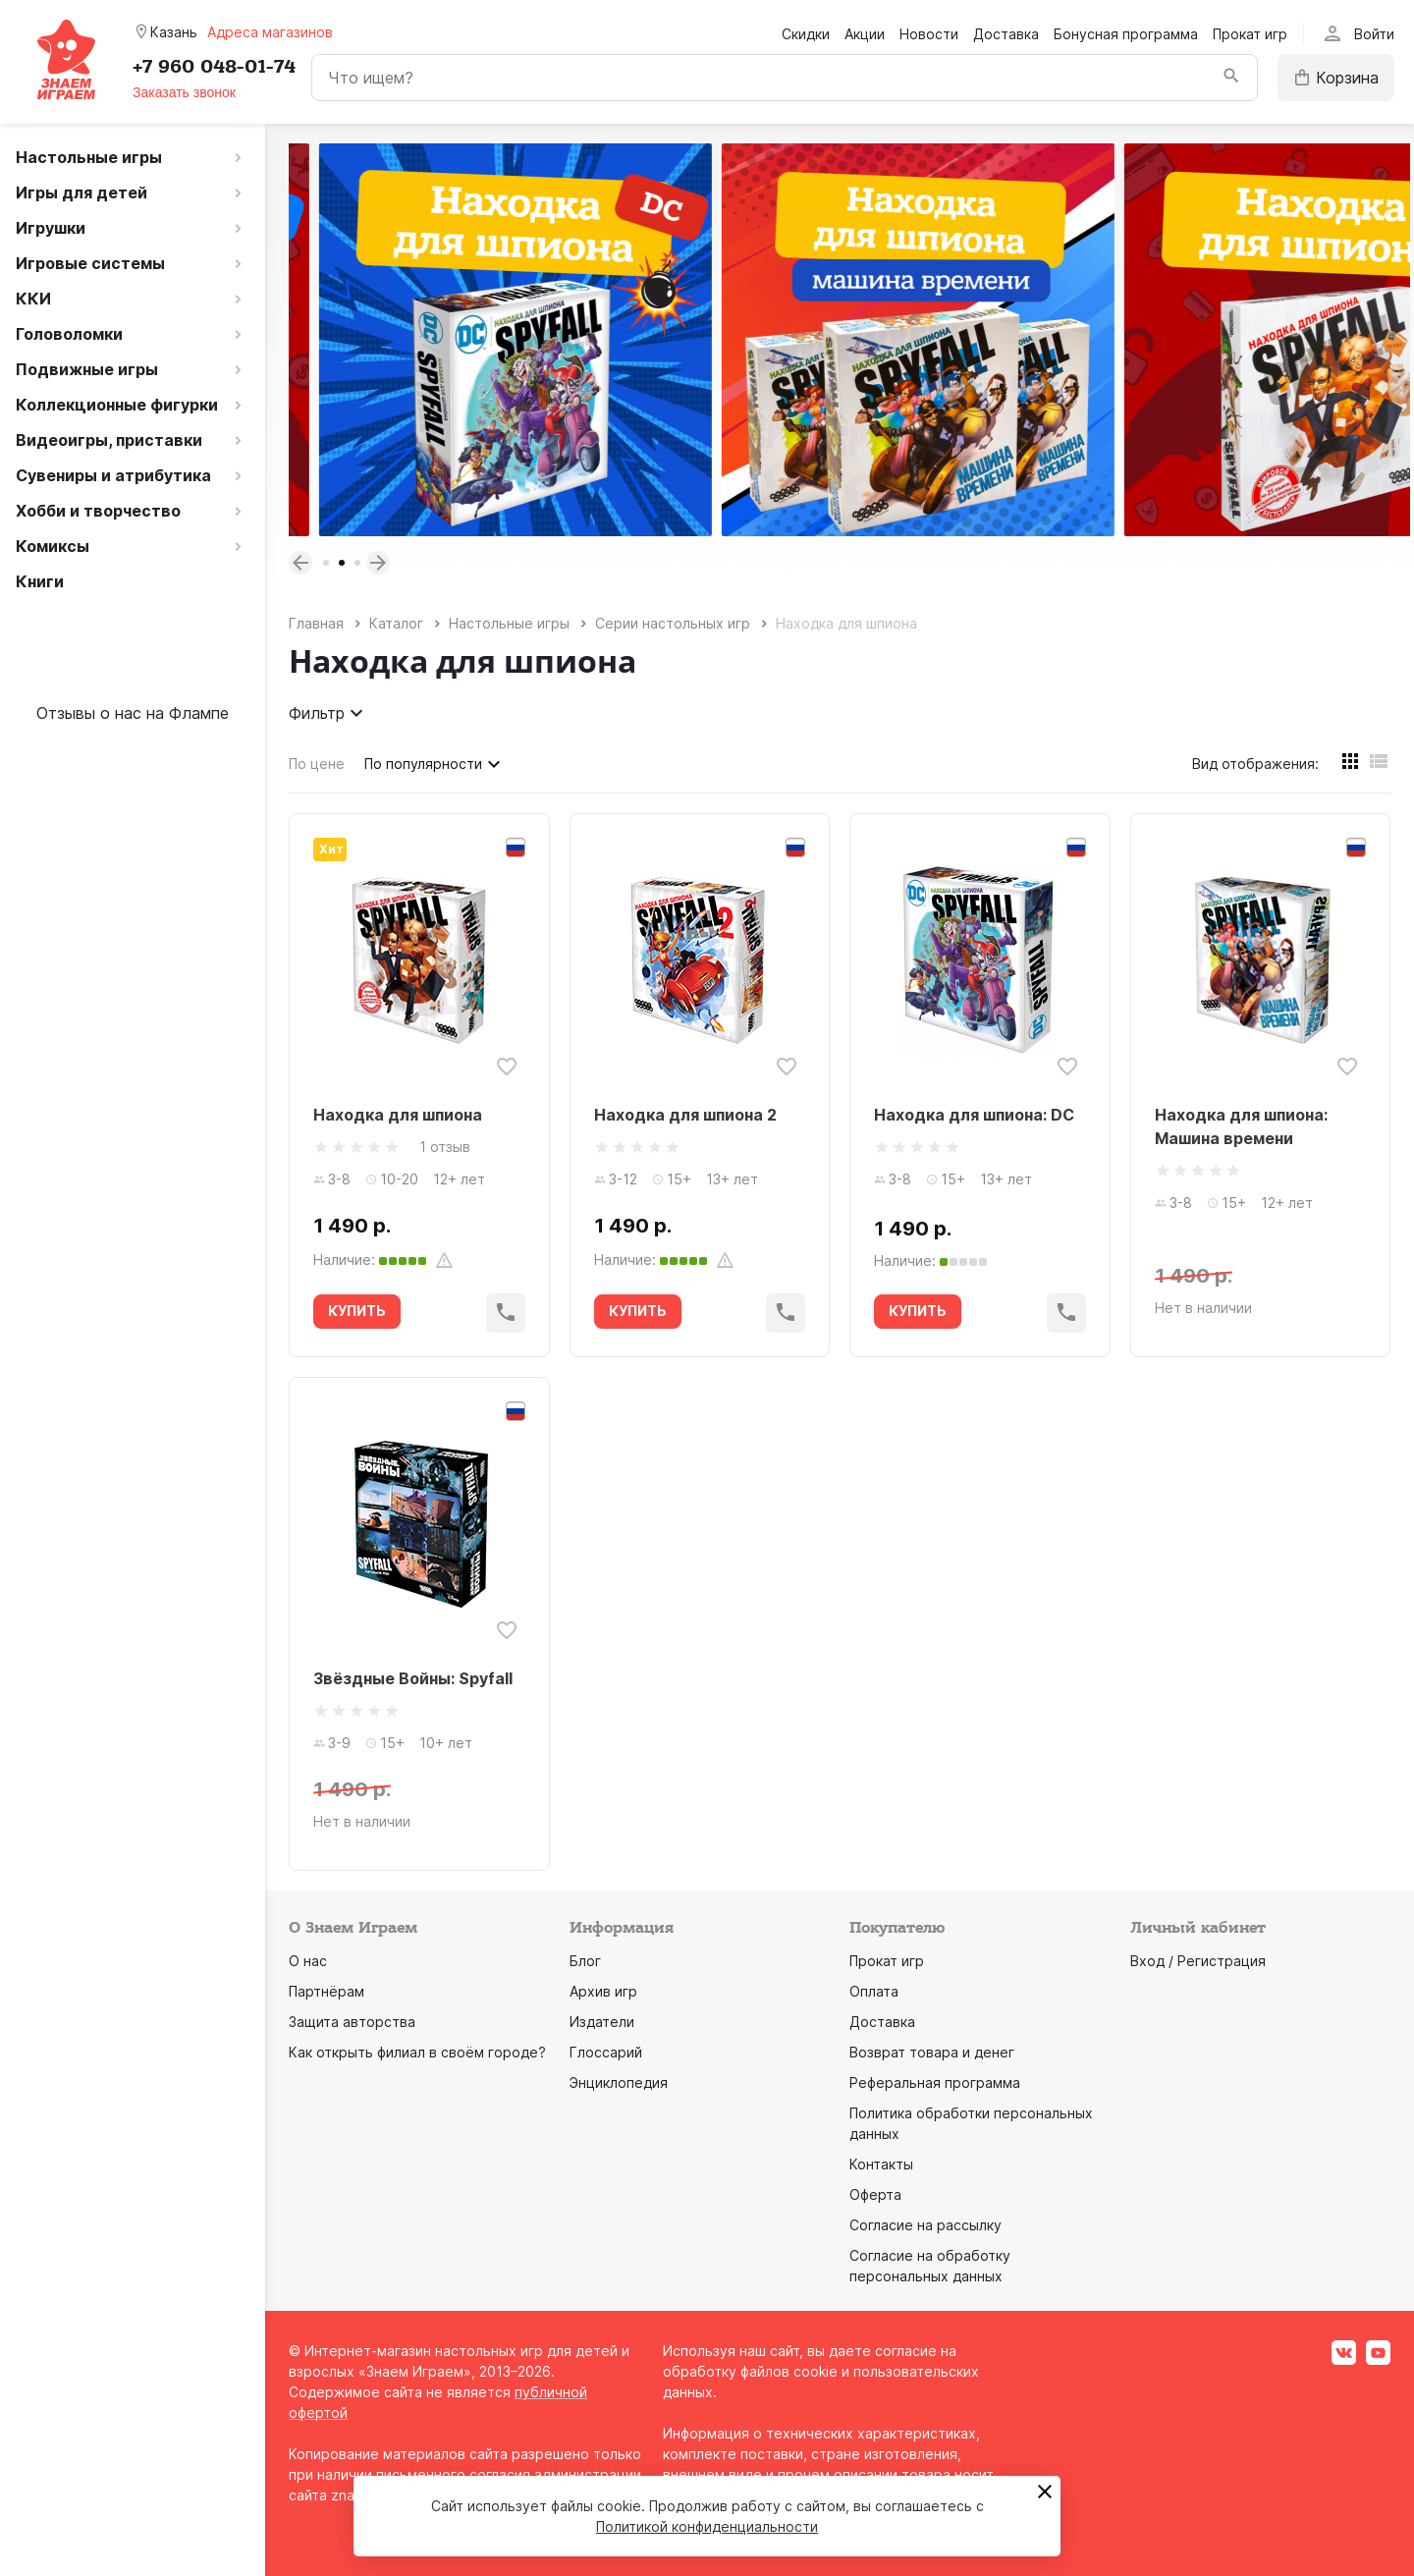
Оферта (875, 2194)
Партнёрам (326, 1991)
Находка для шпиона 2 (685, 1114)
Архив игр (603, 1991)
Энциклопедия (619, 2082)
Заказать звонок (184, 92)
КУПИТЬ (357, 1310)
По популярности (435, 764)
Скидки (806, 34)
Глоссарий (606, 2052)
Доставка (1006, 34)
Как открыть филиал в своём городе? (417, 2052)
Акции (864, 34)
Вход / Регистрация (1198, 1960)
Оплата (873, 1991)
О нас (308, 1960)
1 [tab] (326, 563)
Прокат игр (1250, 34)
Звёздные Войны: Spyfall (413, 1678)
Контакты (881, 2164)
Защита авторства (352, 2021)
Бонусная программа (1126, 34)
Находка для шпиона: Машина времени (1241, 1126)
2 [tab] (342, 563)
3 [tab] (357, 563)
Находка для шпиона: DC (974, 1114)
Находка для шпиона (397, 1114)
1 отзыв (444, 1146)
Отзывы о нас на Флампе (132, 713)
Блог (585, 1960)
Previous (300, 563)
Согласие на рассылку (925, 2225)
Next (378, 563)
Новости (928, 34)
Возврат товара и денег (931, 2052)
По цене (317, 763)
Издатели (602, 2021)
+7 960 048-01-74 (214, 67)
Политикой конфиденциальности (707, 2526)
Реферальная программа (934, 2082)
